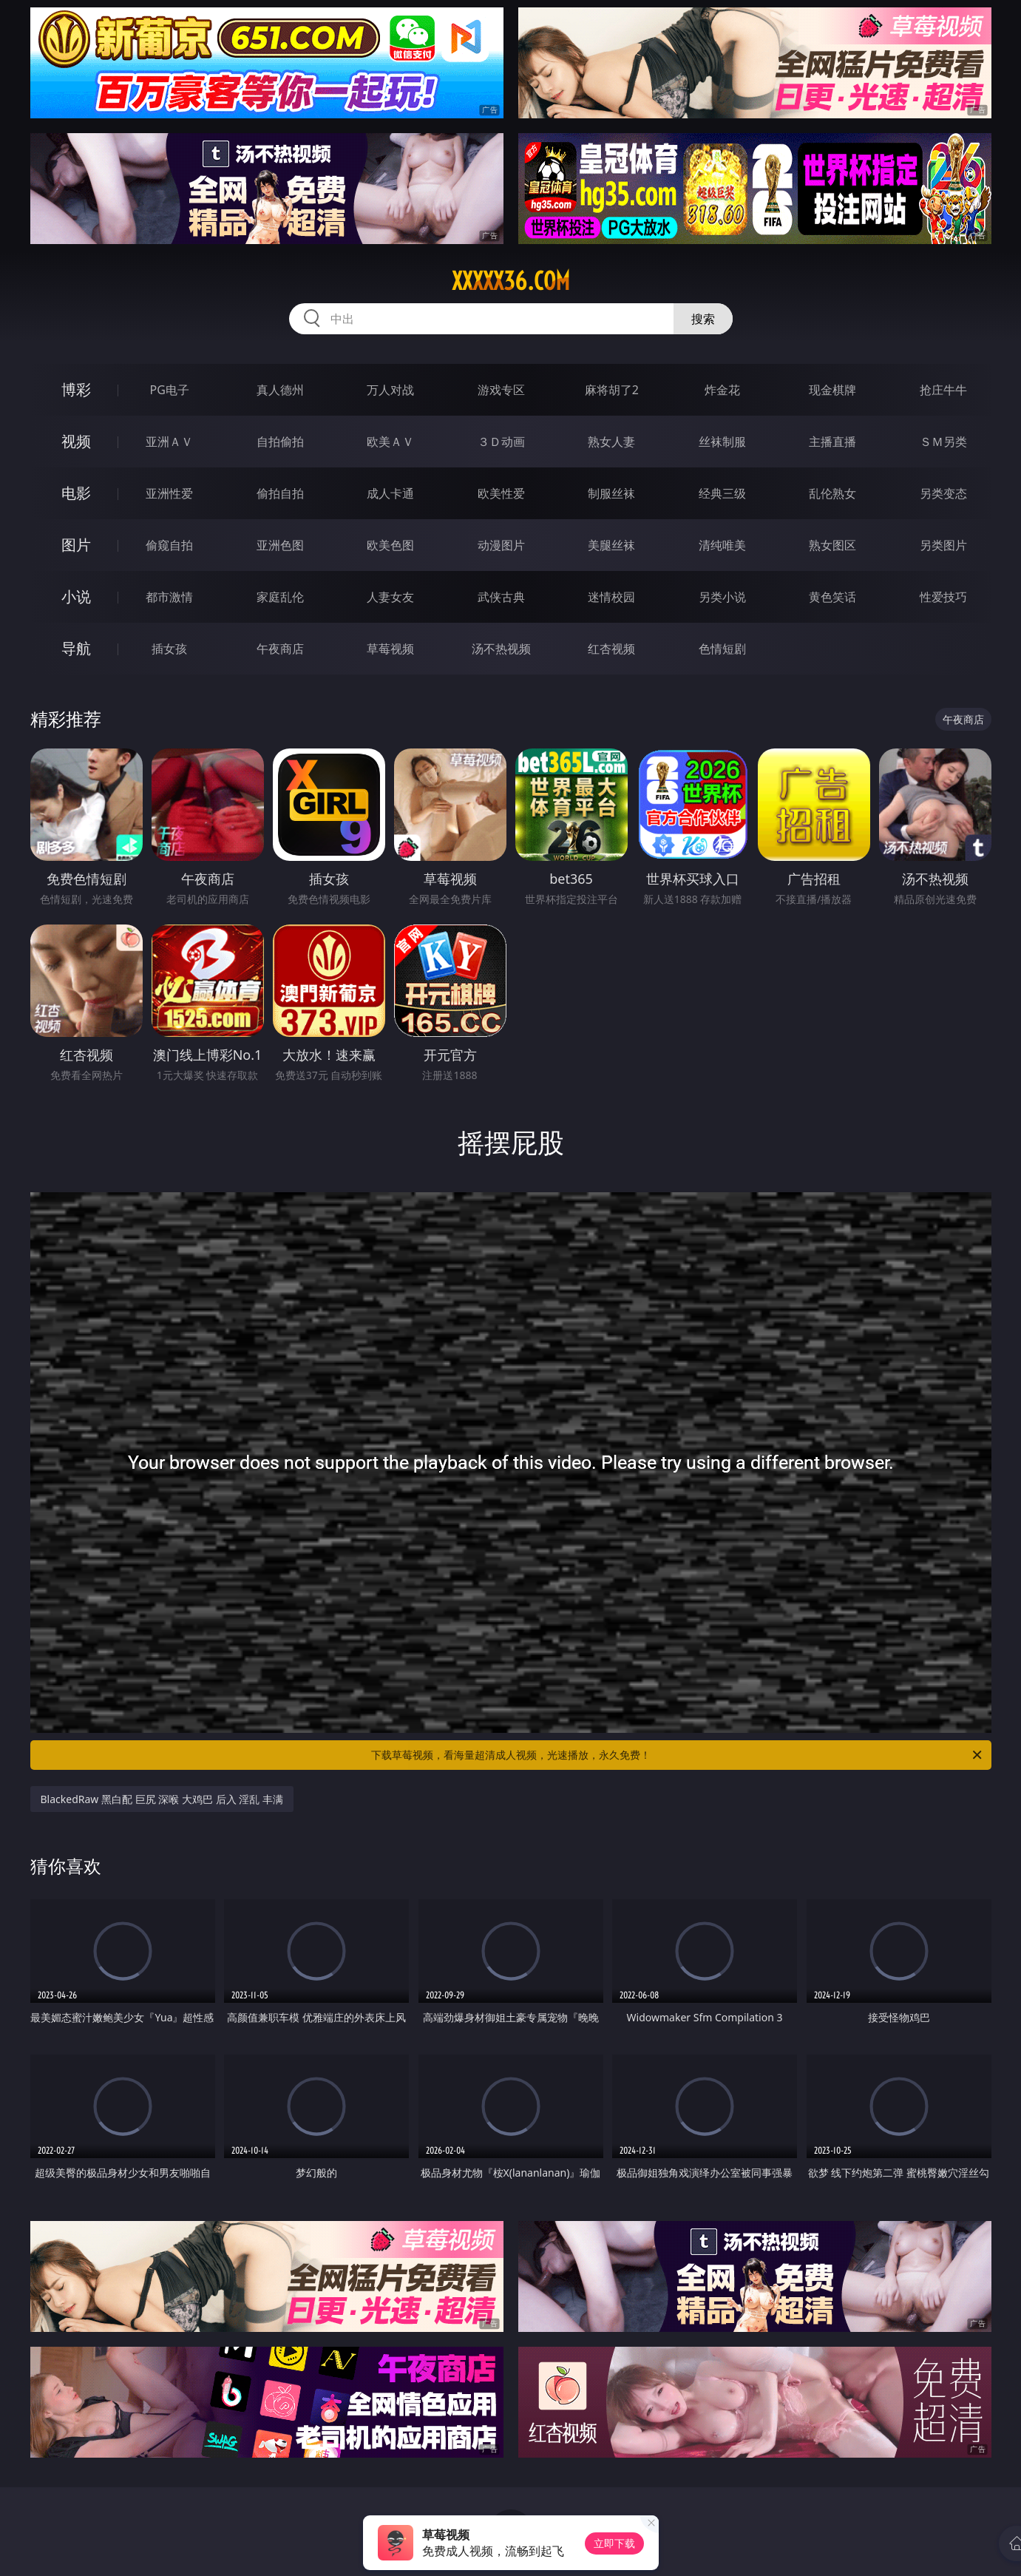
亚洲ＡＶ (169, 441)
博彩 (76, 389)
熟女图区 (832, 545)
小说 (76, 596)
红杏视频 (611, 648)
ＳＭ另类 (943, 441)
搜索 (703, 319)
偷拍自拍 (280, 493)
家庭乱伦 (280, 597)
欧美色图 (390, 545)
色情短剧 (722, 648)
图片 (76, 545)
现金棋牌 (832, 390)
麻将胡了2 (612, 390)
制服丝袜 (611, 493)
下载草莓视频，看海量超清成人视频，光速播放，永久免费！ (677, 1755)
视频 (76, 441)
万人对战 (390, 390)
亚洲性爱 (169, 493)
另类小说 (722, 597)
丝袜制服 (722, 441)
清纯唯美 (722, 545)
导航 (76, 648)
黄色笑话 (832, 597)
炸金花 (722, 390)
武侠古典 (501, 597)
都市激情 (169, 597)
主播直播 (832, 441)
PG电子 (169, 390)
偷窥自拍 (169, 545)
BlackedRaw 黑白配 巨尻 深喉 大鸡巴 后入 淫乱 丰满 (162, 1799)
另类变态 (943, 493)
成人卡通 (390, 493)
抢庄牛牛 (943, 390)
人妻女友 (390, 597)
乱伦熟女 (832, 493)
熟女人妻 (611, 441)
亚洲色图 (280, 545)
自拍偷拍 (280, 441)
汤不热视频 (501, 648)
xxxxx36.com (511, 281)
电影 (76, 493)
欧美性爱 (501, 493)
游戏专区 (501, 390)
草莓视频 (390, 648)
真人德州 (280, 390)
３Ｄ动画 (501, 441)
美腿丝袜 (611, 545)
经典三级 (722, 493)
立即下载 (614, 2543)
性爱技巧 (943, 597)
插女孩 (169, 648)
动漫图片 (501, 545)
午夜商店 (280, 648)
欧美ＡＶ (390, 441)
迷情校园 (611, 597)
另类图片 (943, 545)
